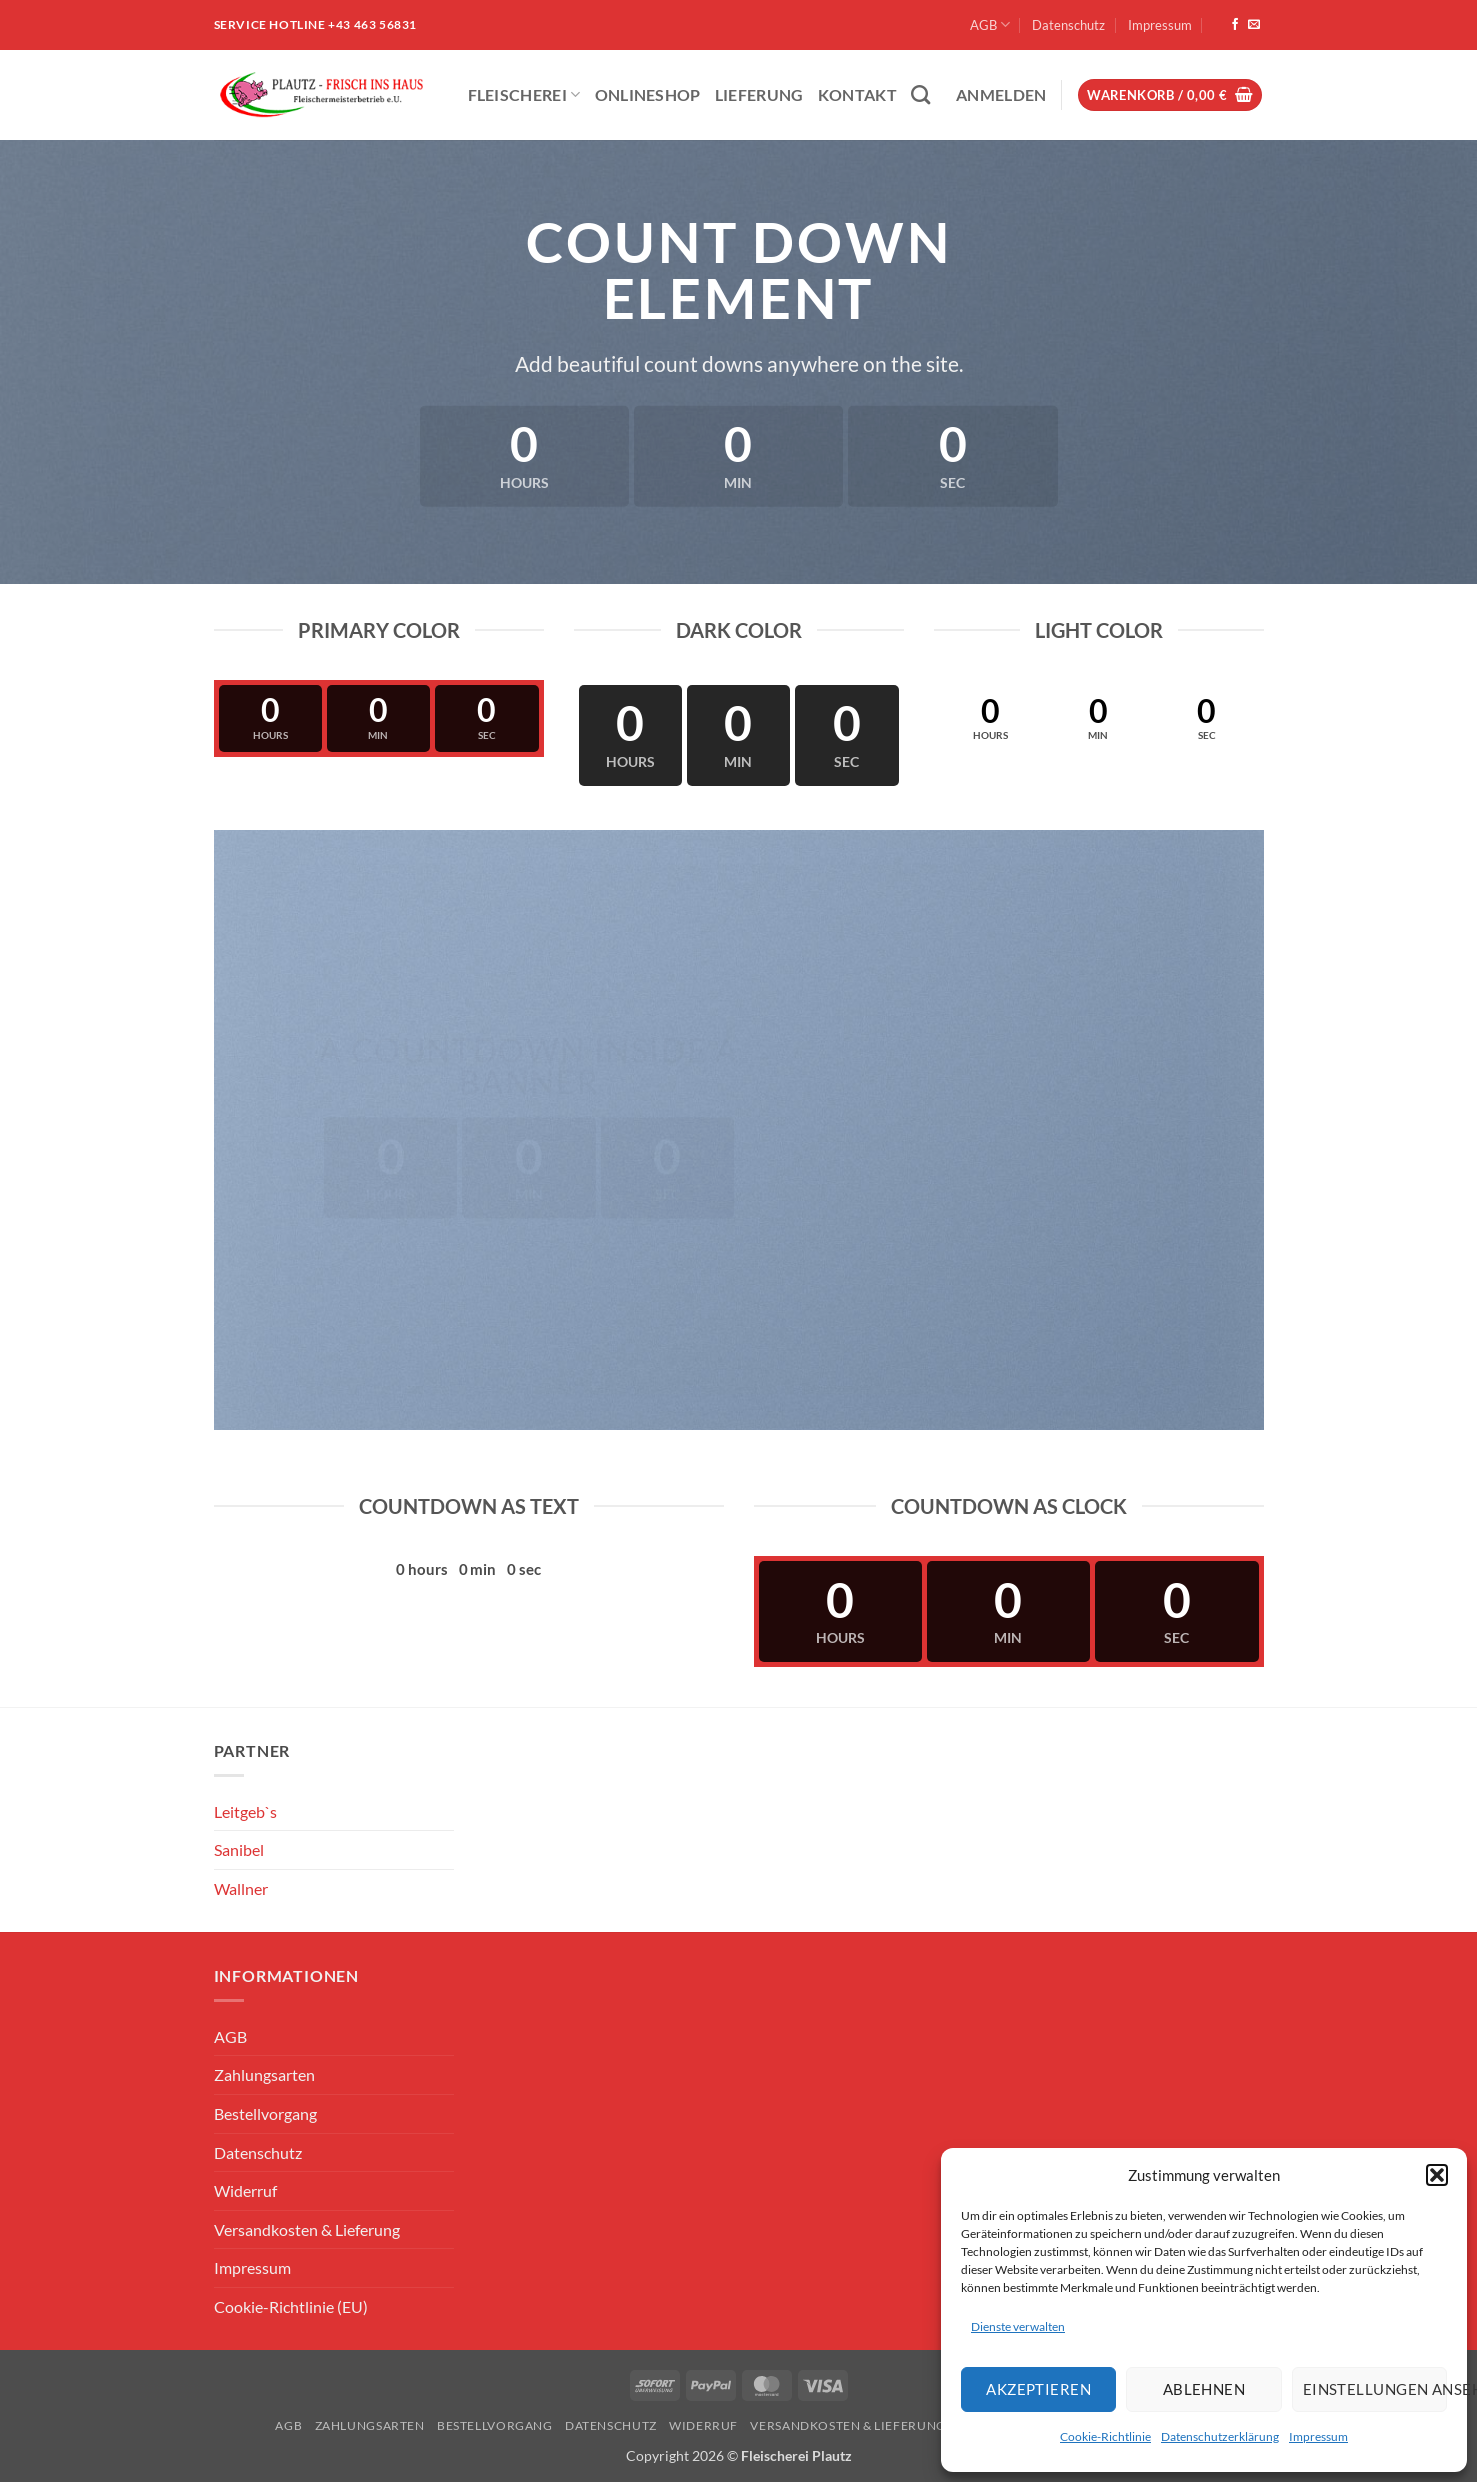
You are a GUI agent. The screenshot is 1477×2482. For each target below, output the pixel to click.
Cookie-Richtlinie (1105, 2436)
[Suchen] (920, 94)
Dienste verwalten (1018, 2326)
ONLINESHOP (648, 94)
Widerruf (245, 2190)
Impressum (1318, 2436)
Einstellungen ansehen (1375, 2389)
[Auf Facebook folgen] (1235, 25)
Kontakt (857, 94)
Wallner (241, 1888)
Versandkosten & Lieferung (307, 2229)
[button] (1437, 2175)
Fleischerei (524, 94)
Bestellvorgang (265, 2113)
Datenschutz (1068, 25)
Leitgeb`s (245, 1811)
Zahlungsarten (264, 2074)
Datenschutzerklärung (1220, 2436)
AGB (990, 24)
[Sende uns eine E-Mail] (1254, 25)
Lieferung (759, 94)
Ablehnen (1204, 2389)
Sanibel (239, 1849)
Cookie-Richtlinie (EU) (291, 2306)
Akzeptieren (1038, 2389)
